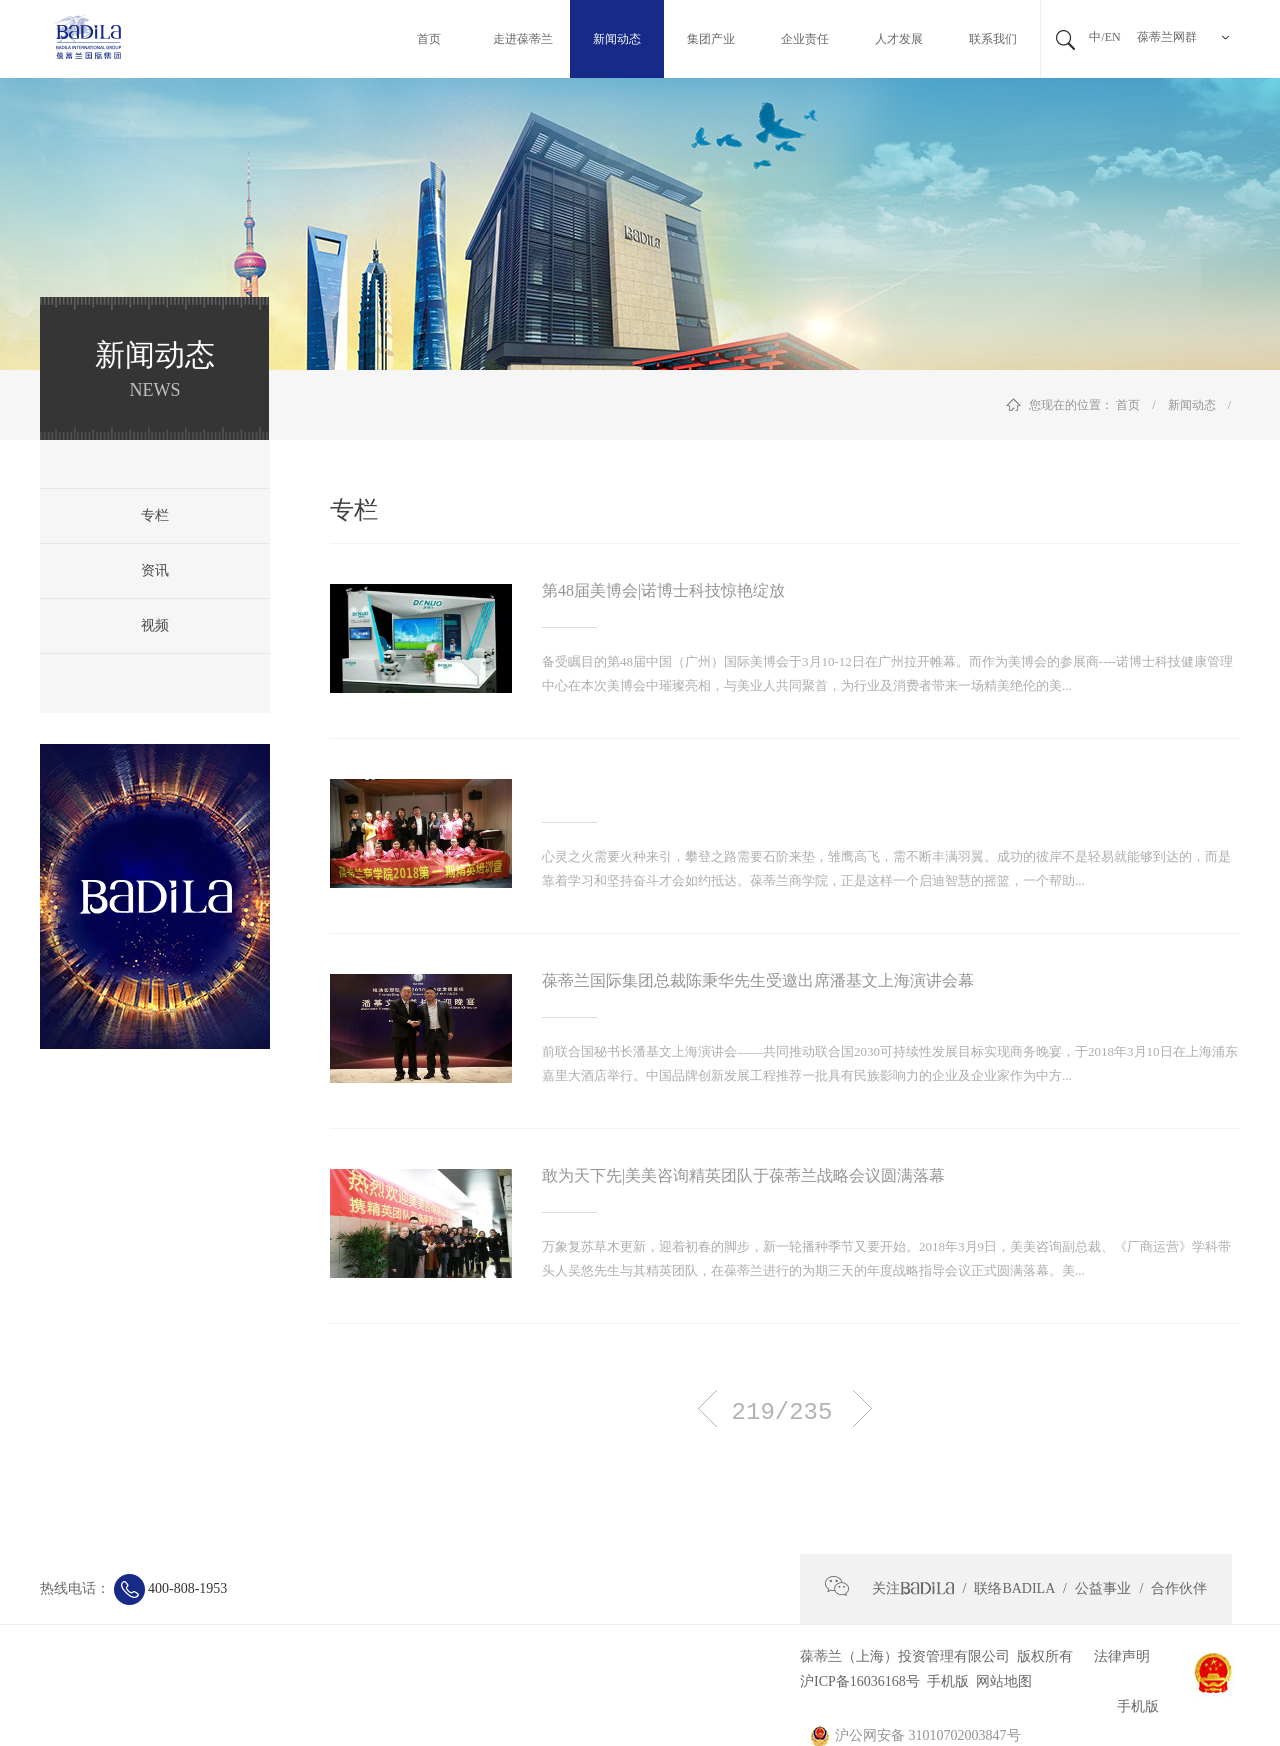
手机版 (944, 1681)
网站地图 (1000, 1681)
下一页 (862, 1408)
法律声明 (1114, 1656)
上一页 (707, 1408)
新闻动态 (1192, 405)
